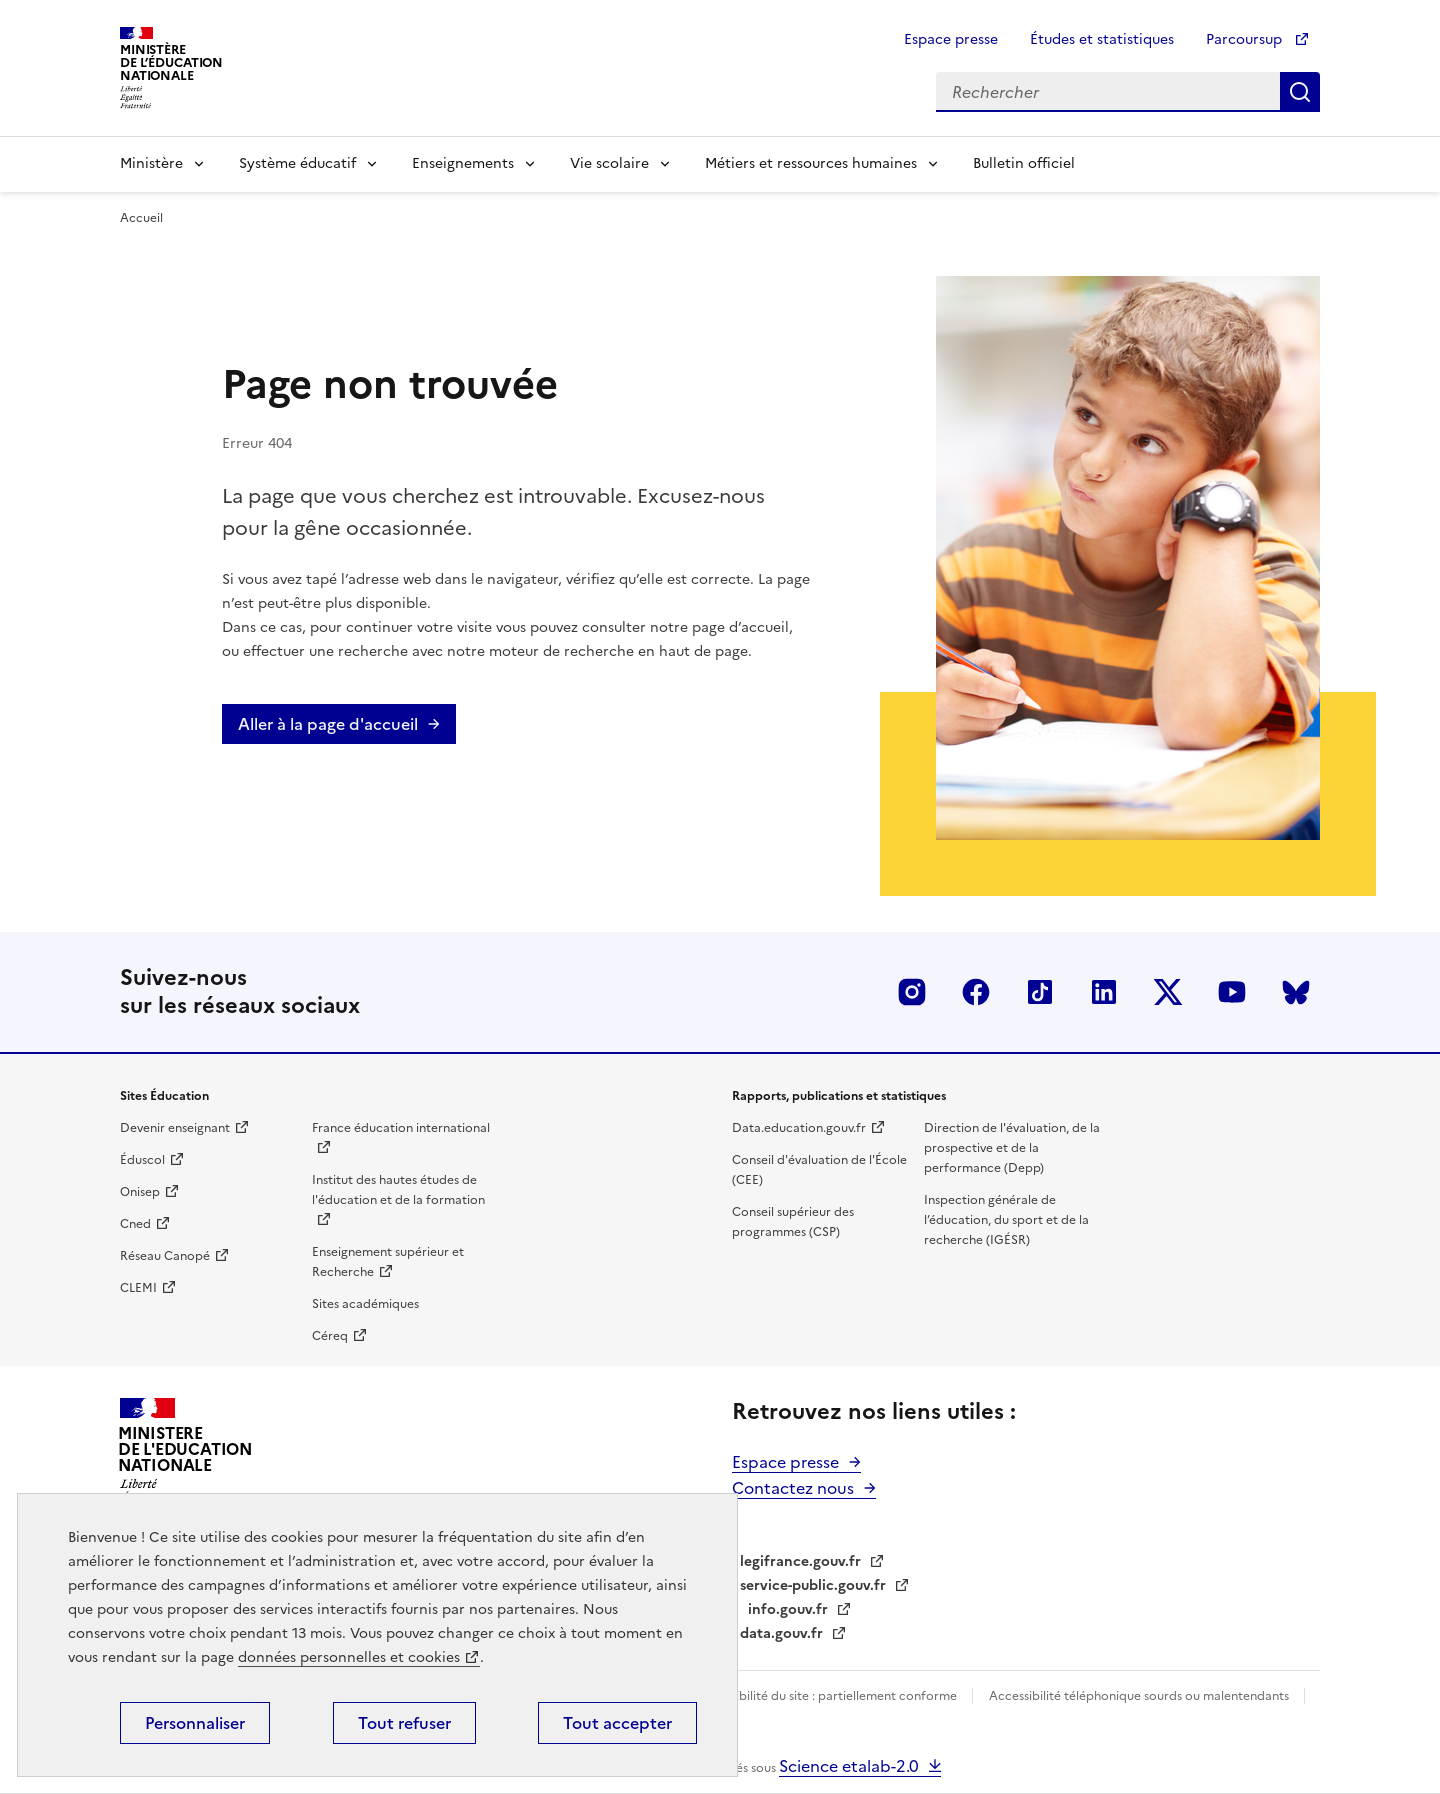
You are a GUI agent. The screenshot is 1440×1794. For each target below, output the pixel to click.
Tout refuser (404, 1723)
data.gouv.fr (781, 1633)
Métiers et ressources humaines (811, 163)
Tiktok (1040, 992)
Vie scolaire (609, 163)
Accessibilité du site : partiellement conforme (828, 1696)
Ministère (151, 163)
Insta (912, 992)
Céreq (330, 1336)
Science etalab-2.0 (849, 1766)
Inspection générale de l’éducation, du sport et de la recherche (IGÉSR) (1006, 1220)
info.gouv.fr (788, 1609)
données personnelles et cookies (349, 1657)
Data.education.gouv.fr (799, 1128)
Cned (135, 1224)
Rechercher (1300, 92)
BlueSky (1296, 992)
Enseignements (463, 163)
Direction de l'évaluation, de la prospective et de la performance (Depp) (1012, 1148)
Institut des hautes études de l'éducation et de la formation (398, 1190)
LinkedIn (1104, 992)
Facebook (976, 992)
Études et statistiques (1102, 39)
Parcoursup (1246, 39)
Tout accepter (617, 1723)
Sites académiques (365, 1304)
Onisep (140, 1192)
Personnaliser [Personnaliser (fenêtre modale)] (195, 1723)
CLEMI (138, 1288)
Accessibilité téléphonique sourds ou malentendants (1140, 1696)
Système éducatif (297, 163)
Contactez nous (793, 1488)
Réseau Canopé (165, 1256)
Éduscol (142, 1160)
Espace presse (951, 39)
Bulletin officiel (1024, 163)
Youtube (1232, 992)
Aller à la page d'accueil (328, 724)
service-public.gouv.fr (813, 1585)
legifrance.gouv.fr (800, 1561)
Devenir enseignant (175, 1128)
